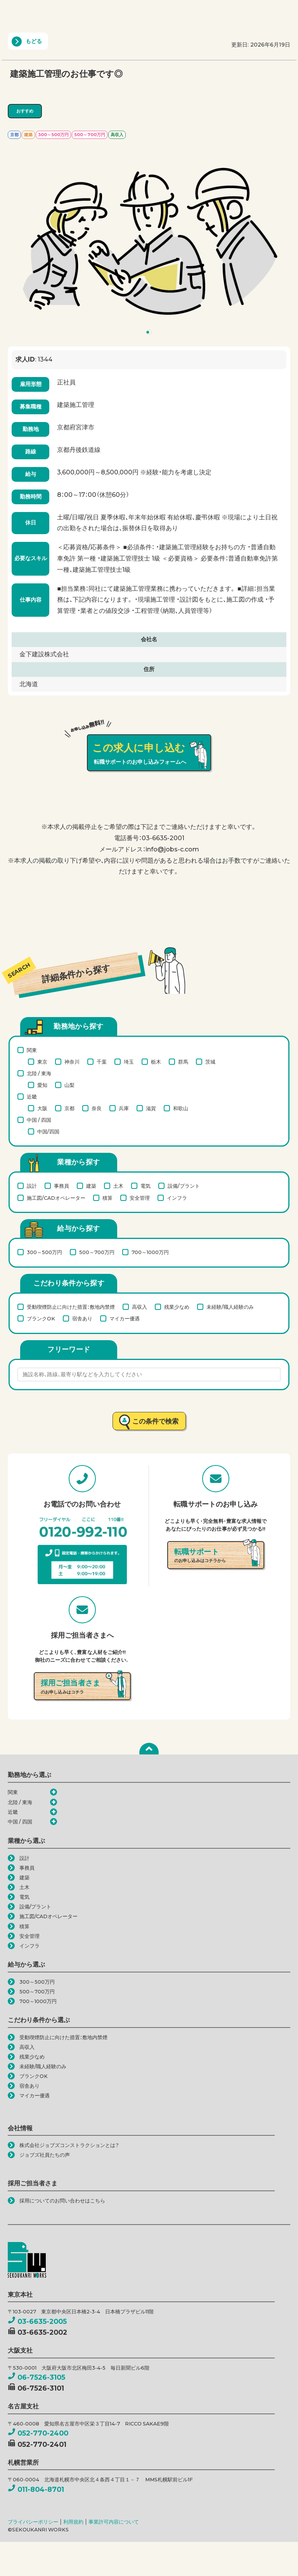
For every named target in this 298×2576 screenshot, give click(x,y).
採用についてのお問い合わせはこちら (62, 2204)
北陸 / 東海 (39, 1073)
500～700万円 (96, 1252)
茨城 (210, 1062)
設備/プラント (184, 1186)
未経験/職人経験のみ (230, 1307)
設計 (32, 1186)
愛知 (42, 1085)
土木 (118, 1186)
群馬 (183, 1062)
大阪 (42, 1108)
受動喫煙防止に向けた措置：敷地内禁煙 (71, 1307)
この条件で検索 (155, 1421)
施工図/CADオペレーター (56, 1198)
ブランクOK (41, 1318)
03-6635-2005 (37, 2324)
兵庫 (124, 1108)
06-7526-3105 (36, 2380)
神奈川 (72, 1062)
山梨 (69, 1085)
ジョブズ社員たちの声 (44, 2158)
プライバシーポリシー (33, 2525)
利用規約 (73, 2525)
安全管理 (140, 1198)
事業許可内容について (113, 2525)
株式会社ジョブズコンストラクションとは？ (69, 2148)
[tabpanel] (149, 238)
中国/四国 (48, 1131)
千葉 (102, 1062)
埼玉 (129, 1062)
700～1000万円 (150, 1252)
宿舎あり (82, 1318)
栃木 (156, 1062)
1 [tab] (150, 334)
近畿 (32, 1096)
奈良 (97, 1108)
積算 (107, 1198)
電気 (145, 1186)
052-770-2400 (38, 2436)
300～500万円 (44, 1252)
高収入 (139, 1307)
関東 (32, 1050)
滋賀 (151, 1108)
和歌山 (180, 1108)
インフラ (177, 1198)
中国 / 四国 (39, 1120)
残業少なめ (176, 1307)
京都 (69, 1108)
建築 (91, 1186)
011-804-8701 (36, 2492)
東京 (42, 1062)
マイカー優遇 (124, 1318)
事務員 (61, 1186)
